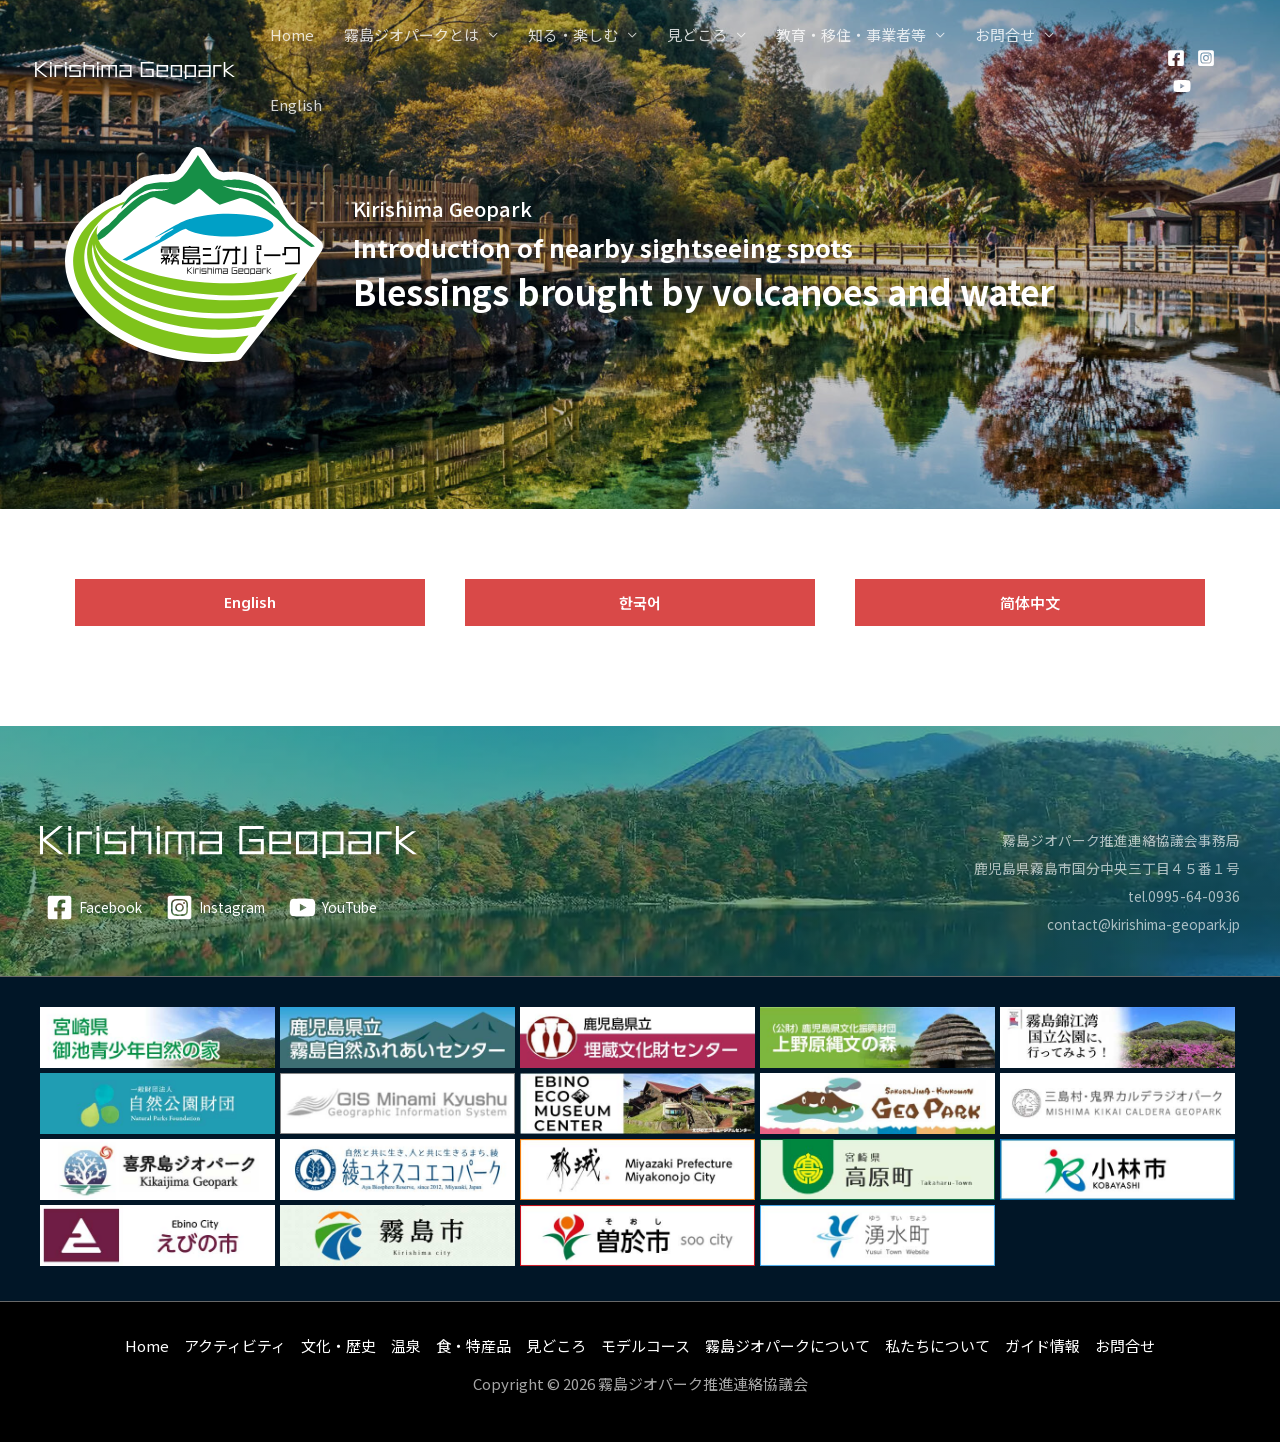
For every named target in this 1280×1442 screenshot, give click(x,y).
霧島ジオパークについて (787, 1345)
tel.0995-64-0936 (1182, 895)
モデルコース (645, 1345)
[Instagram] (1206, 58)
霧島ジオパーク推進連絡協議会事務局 (1112, 839)
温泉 (406, 1345)
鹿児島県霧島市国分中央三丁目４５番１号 (1097, 867)
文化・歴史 (338, 1345)
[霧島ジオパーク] (135, 68)
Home (292, 34)
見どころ (697, 34)
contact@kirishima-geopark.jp (1131, 923)
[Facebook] (1176, 58)
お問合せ (1005, 34)
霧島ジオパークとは (411, 34)
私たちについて (937, 1345)
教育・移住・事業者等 (851, 34)
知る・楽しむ (573, 34)
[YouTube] (1182, 86)
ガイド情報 (1042, 1345)
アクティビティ (235, 1345)
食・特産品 (473, 1345)
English (296, 104)
